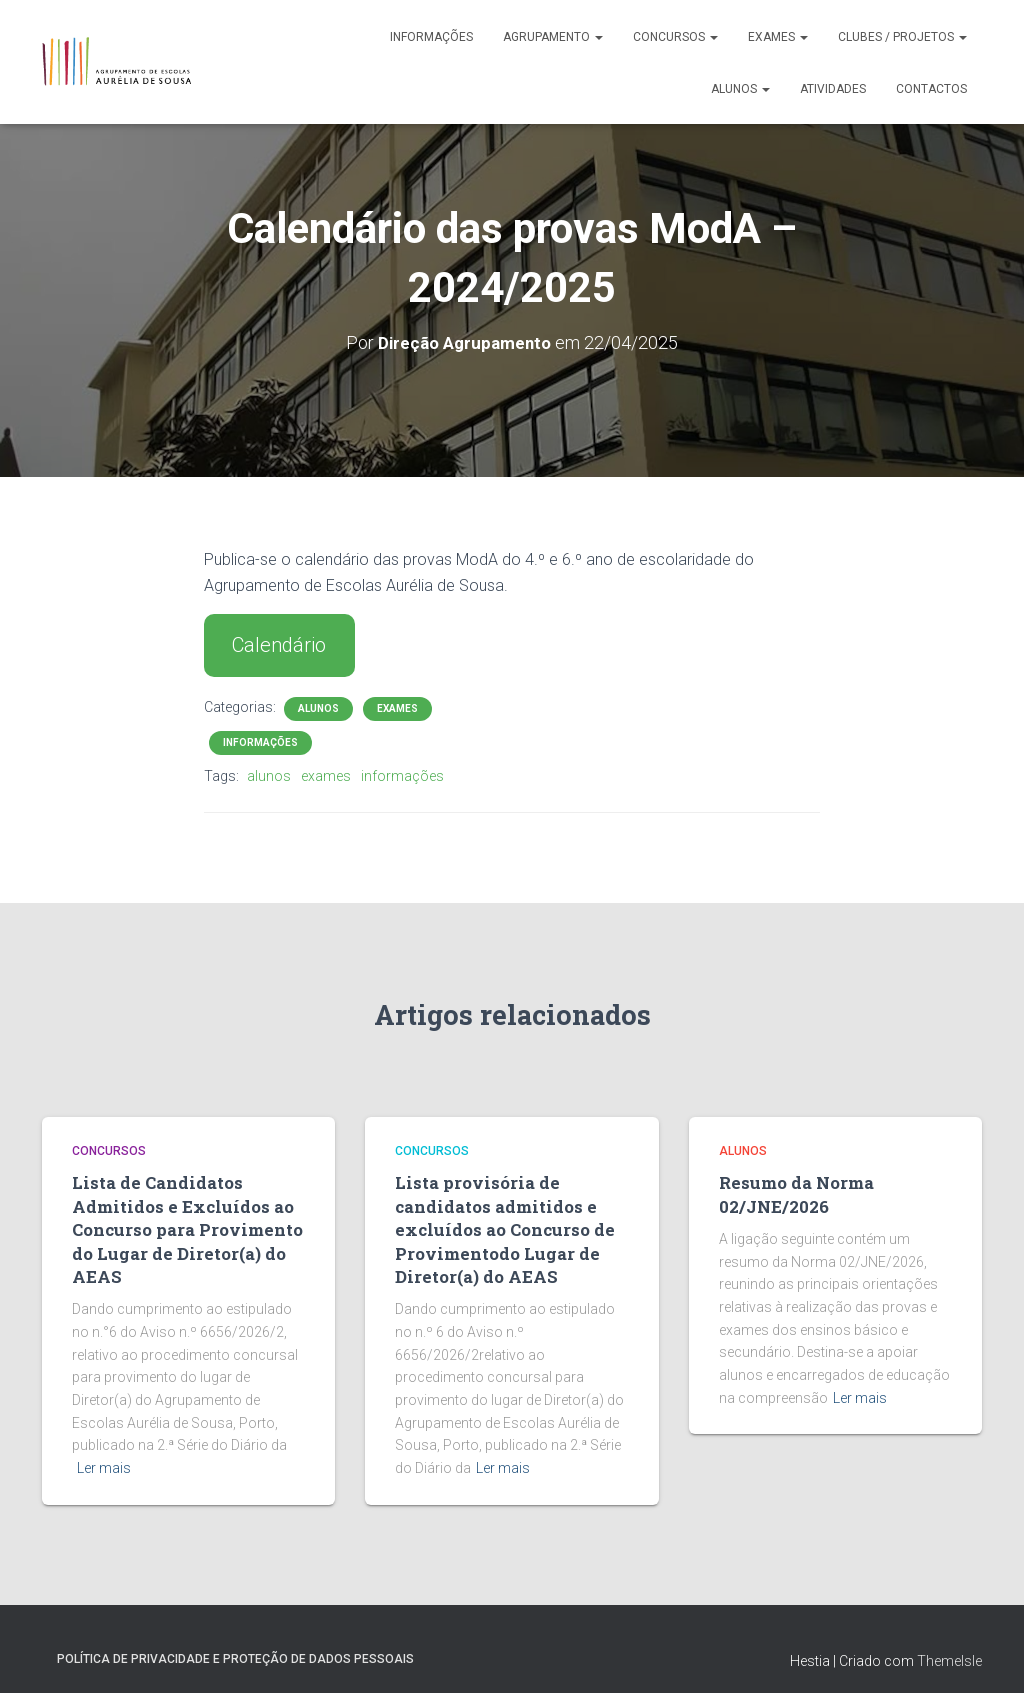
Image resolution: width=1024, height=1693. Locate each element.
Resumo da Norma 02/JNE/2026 (790, 1191)
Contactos (931, 89)
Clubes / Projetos (902, 37)
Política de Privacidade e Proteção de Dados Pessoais (235, 1646)
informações (402, 775)
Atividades (833, 89)
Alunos (740, 89)
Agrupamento (553, 37)
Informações (431, 37)
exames (326, 775)
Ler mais (104, 1456)
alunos (269, 775)
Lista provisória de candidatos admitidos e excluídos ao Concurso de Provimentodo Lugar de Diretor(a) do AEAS (495, 1223)
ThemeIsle (949, 1648)
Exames (778, 37)
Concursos (675, 37)
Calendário (279, 645)
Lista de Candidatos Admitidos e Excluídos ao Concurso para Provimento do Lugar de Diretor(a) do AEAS (177, 1223)
